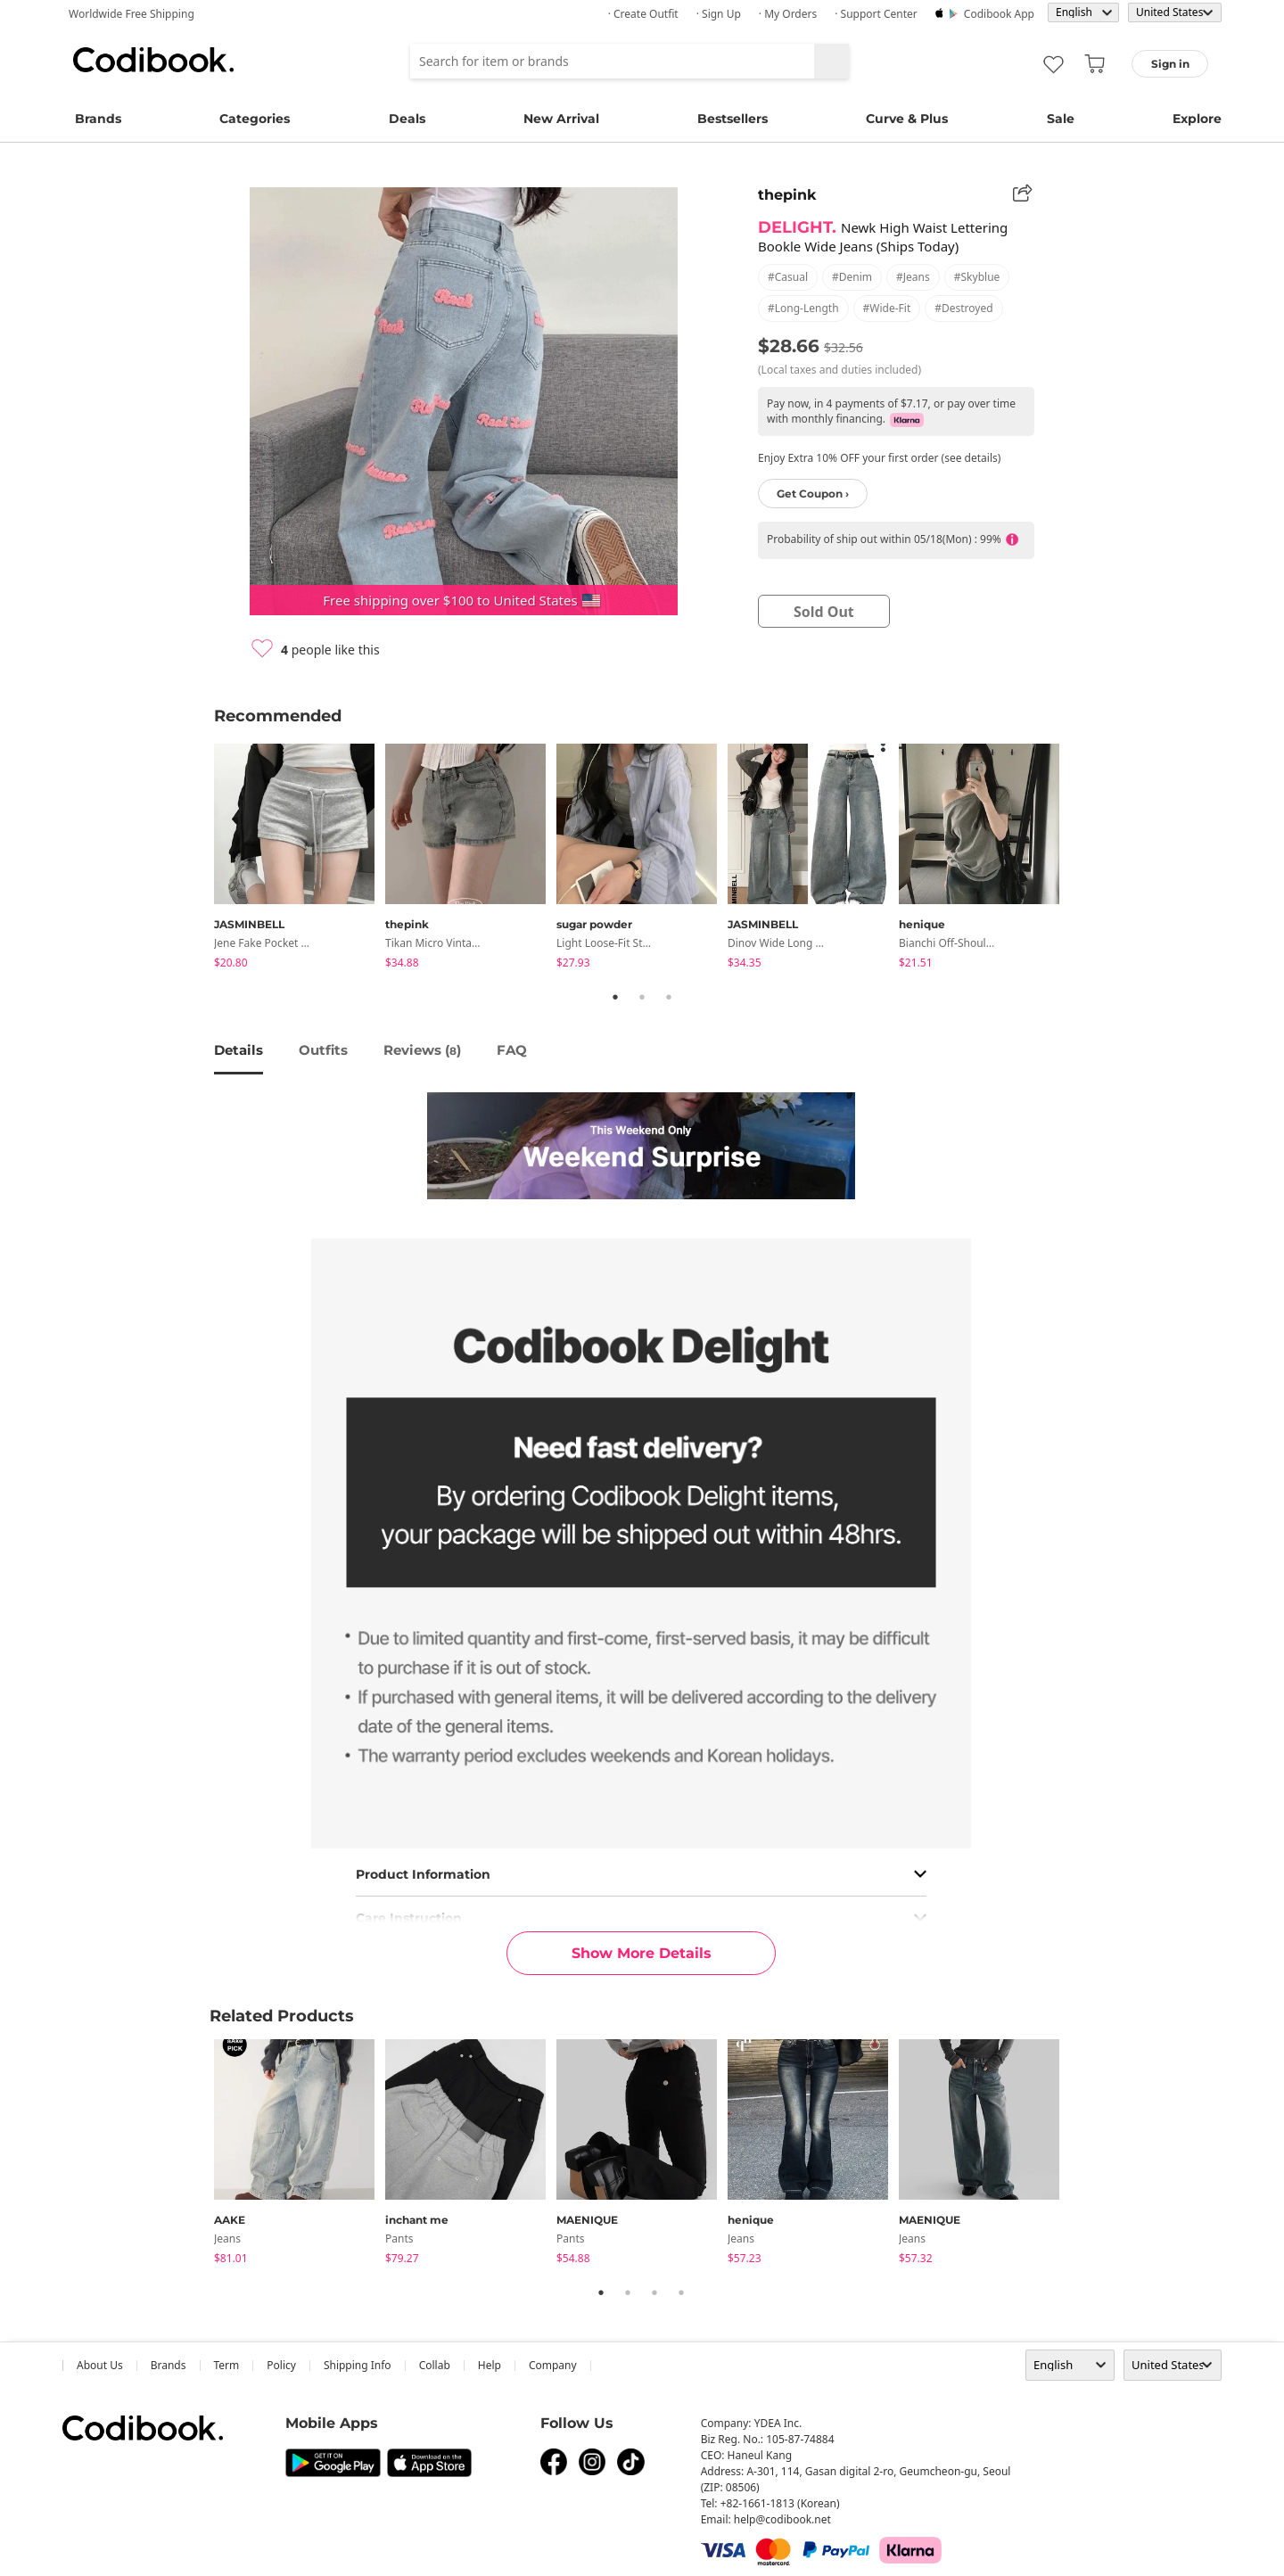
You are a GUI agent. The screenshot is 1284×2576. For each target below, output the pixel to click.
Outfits (323, 1049)
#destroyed (963, 308)
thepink (787, 194)
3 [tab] (669, 997)
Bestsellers (732, 119)
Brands (98, 119)
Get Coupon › (813, 493)
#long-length (803, 308)
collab (434, 2365)
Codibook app (999, 13)
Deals (407, 119)
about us (100, 2365)
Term (227, 2365)
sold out (824, 611)
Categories (254, 119)
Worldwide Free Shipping (131, 13)
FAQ (512, 1049)
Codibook (153, 59)
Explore (1197, 119)
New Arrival (561, 119)
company (553, 2365)
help (489, 2365)
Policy (281, 2365)
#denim (852, 276)
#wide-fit (887, 308)
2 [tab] (642, 997)
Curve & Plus (907, 119)
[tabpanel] (299, 859)
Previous (201, 859)
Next (1083, 859)
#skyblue (977, 276)
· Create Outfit (643, 13)
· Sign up (718, 13)
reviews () (422, 1049)
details (238, 1049)
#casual (788, 276)
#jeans (913, 276)
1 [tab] (615, 997)
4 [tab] (681, 2292)
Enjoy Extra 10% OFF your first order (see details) (879, 457)
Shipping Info (357, 2365)
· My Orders (788, 13)
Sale (1060, 119)
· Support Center (876, 13)
